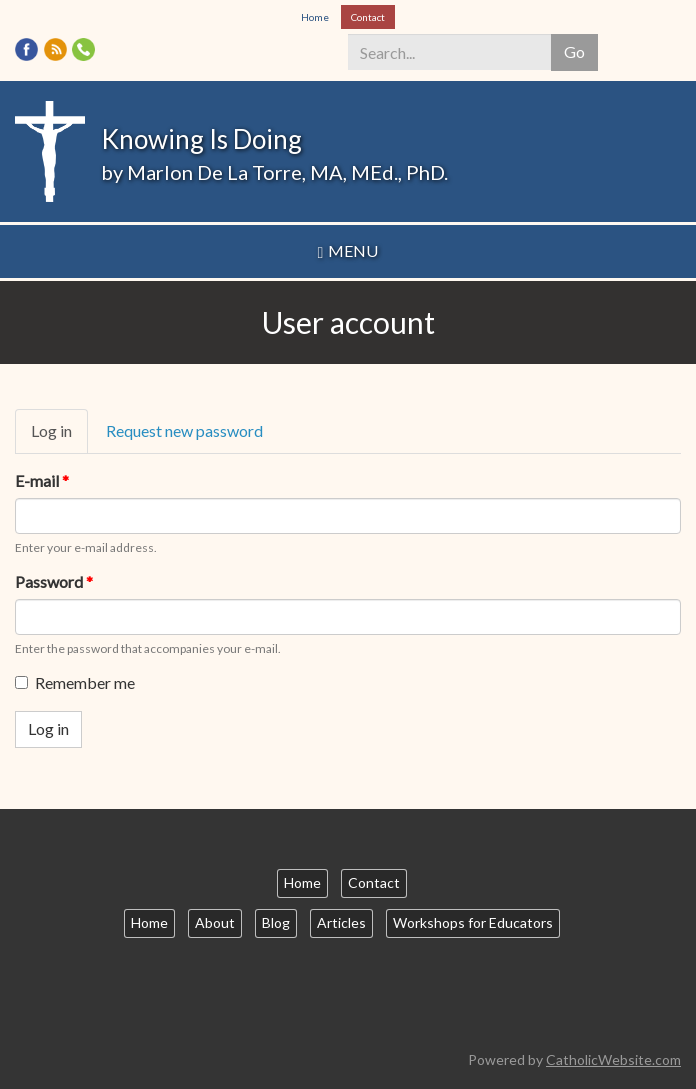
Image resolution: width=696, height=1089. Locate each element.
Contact (368, 17)
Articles (341, 922)
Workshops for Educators (473, 922)
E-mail (42, 480)
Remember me (75, 682)
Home (315, 17)
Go (574, 51)
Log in (59, 437)
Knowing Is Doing (201, 139)
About (215, 922)
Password (54, 581)
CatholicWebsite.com (613, 1059)
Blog (276, 922)
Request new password (184, 430)
